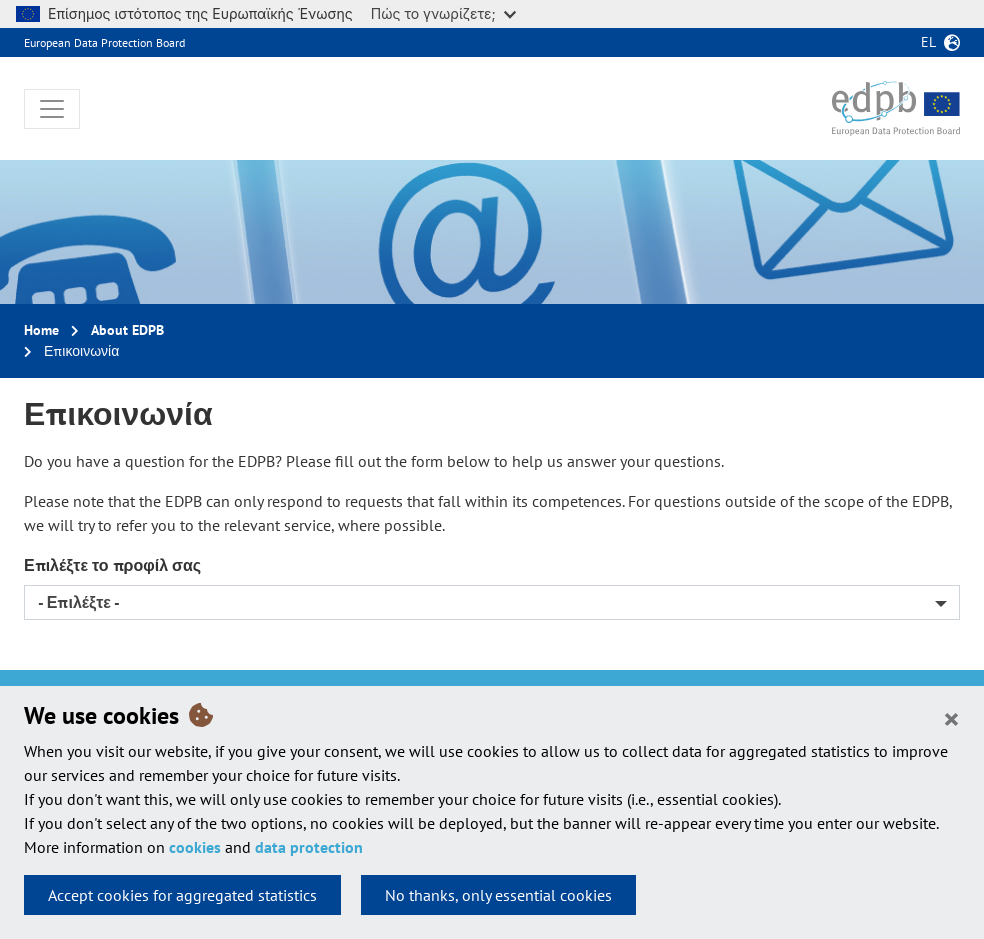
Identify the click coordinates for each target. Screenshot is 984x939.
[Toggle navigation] (52, 109)
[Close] (951, 718)
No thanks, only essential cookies (498, 895)
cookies (195, 847)
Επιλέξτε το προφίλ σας (112, 565)
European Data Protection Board (104, 42)
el (928, 42)
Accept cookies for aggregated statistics (182, 895)
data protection (309, 847)
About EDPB (127, 330)
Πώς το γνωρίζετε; (443, 13)
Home (41, 330)
